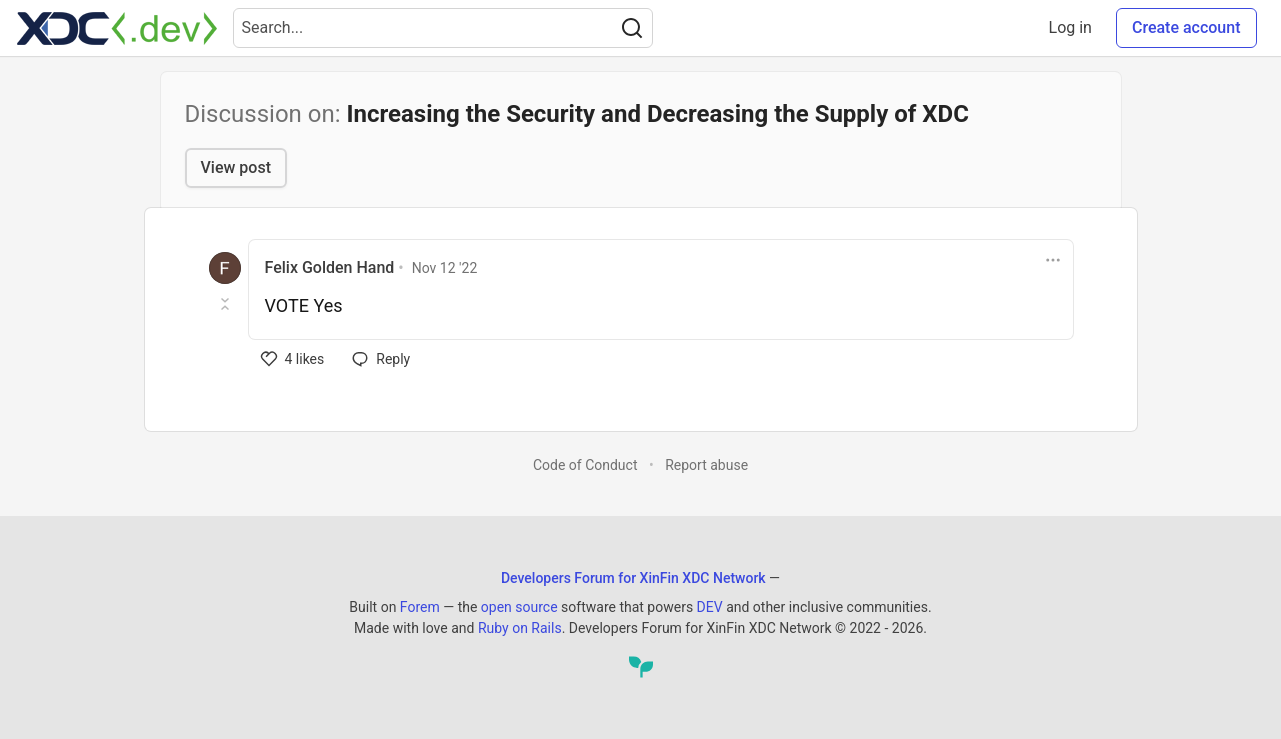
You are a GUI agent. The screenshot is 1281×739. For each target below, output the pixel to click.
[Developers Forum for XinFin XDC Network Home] (117, 28)
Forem (420, 607)
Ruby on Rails (520, 628)
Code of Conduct (585, 465)
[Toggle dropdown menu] (1053, 260)
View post (236, 167)
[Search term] (443, 28)
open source (519, 607)
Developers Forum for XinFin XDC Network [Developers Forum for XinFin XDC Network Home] (633, 578)
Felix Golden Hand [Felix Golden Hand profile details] (330, 267)
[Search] (632, 28)
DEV (710, 607)
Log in (1070, 27)
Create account (1186, 27)
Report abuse (706, 465)
